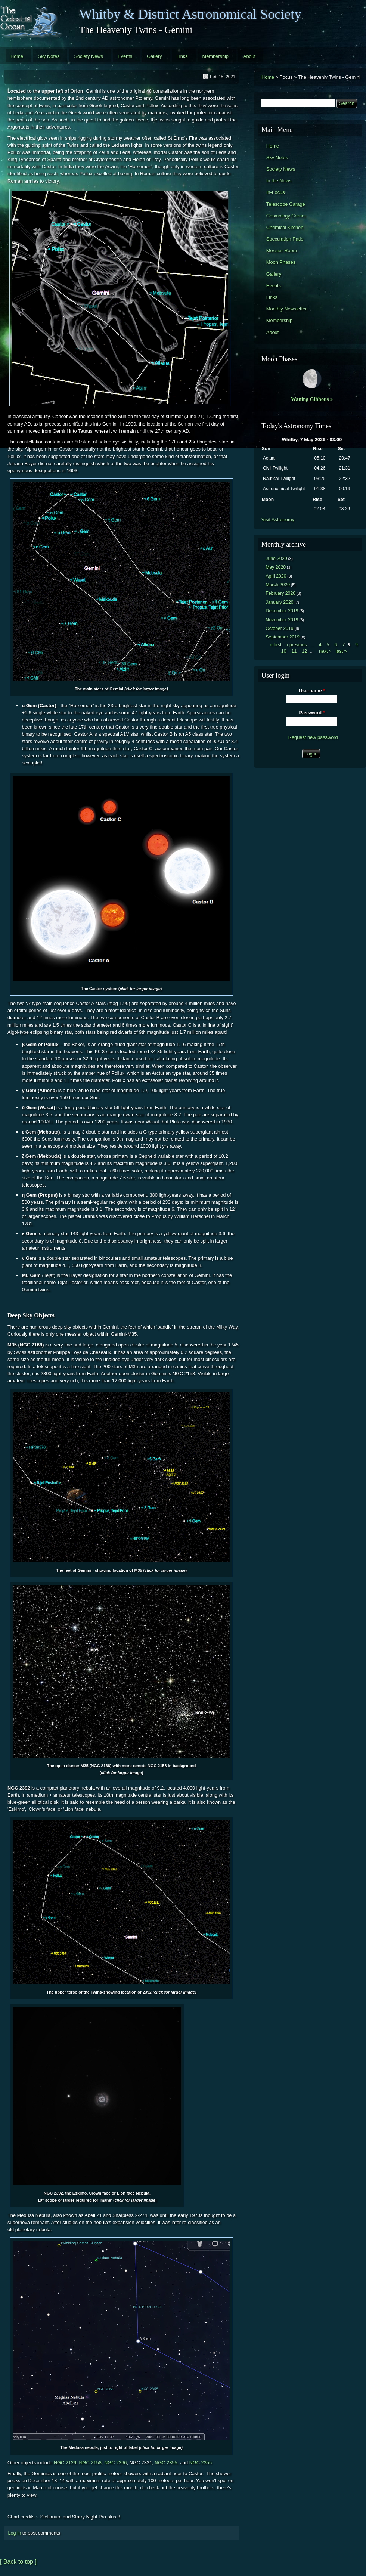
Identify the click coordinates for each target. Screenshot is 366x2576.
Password (312, 712)
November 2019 (282, 619)
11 (294, 651)
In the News (279, 180)
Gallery (154, 56)
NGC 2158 (90, 2462)
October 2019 (279, 628)
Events (125, 56)
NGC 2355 (166, 2462)
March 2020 (278, 584)
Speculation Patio (285, 239)
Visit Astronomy (277, 519)
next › (325, 651)
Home (16, 56)
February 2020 (280, 593)
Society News (88, 56)
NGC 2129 (65, 2462)
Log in (14, 2533)
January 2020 (279, 602)
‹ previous (297, 644)
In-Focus (275, 192)
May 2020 (276, 567)
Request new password (313, 737)
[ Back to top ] (18, 2561)
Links (182, 56)
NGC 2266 (115, 2462)
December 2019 (282, 610)
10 (283, 651)
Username (312, 690)
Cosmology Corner (286, 216)
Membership (215, 56)
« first (275, 644)
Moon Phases (280, 262)
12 (304, 651)
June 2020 (276, 558)
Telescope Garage (285, 204)
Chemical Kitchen (285, 227)
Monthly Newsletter (286, 309)
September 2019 (283, 637)
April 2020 (276, 576)
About (249, 56)
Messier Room (281, 250)
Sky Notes (48, 56)
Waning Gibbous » (312, 399)
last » (341, 651)
